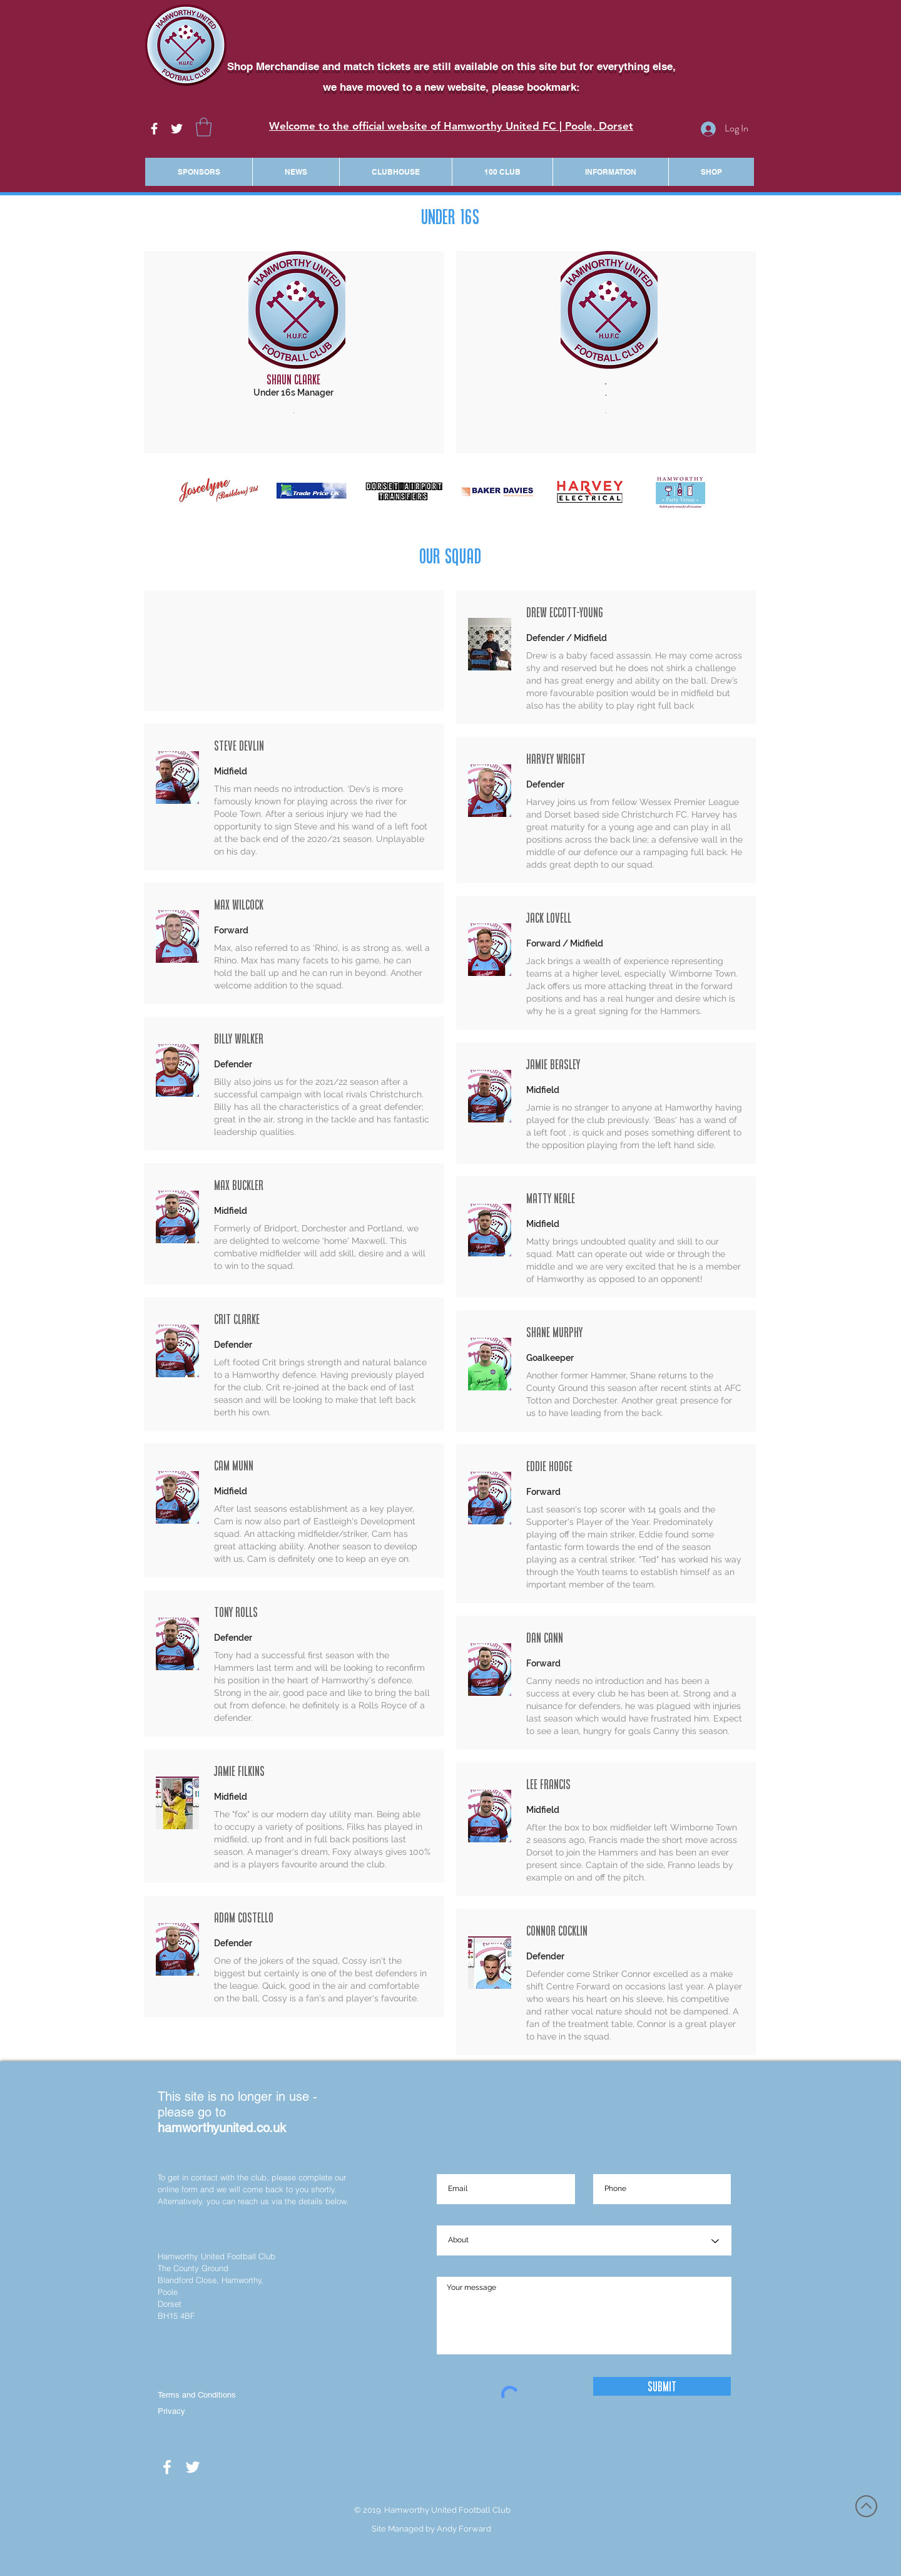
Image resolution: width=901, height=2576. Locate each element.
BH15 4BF (176, 2316)
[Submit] (662, 2386)
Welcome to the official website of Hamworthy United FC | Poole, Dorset (451, 126)
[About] (584, 2241)
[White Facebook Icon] (154, 128)
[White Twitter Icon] (177, 128)
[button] (203, 127)
